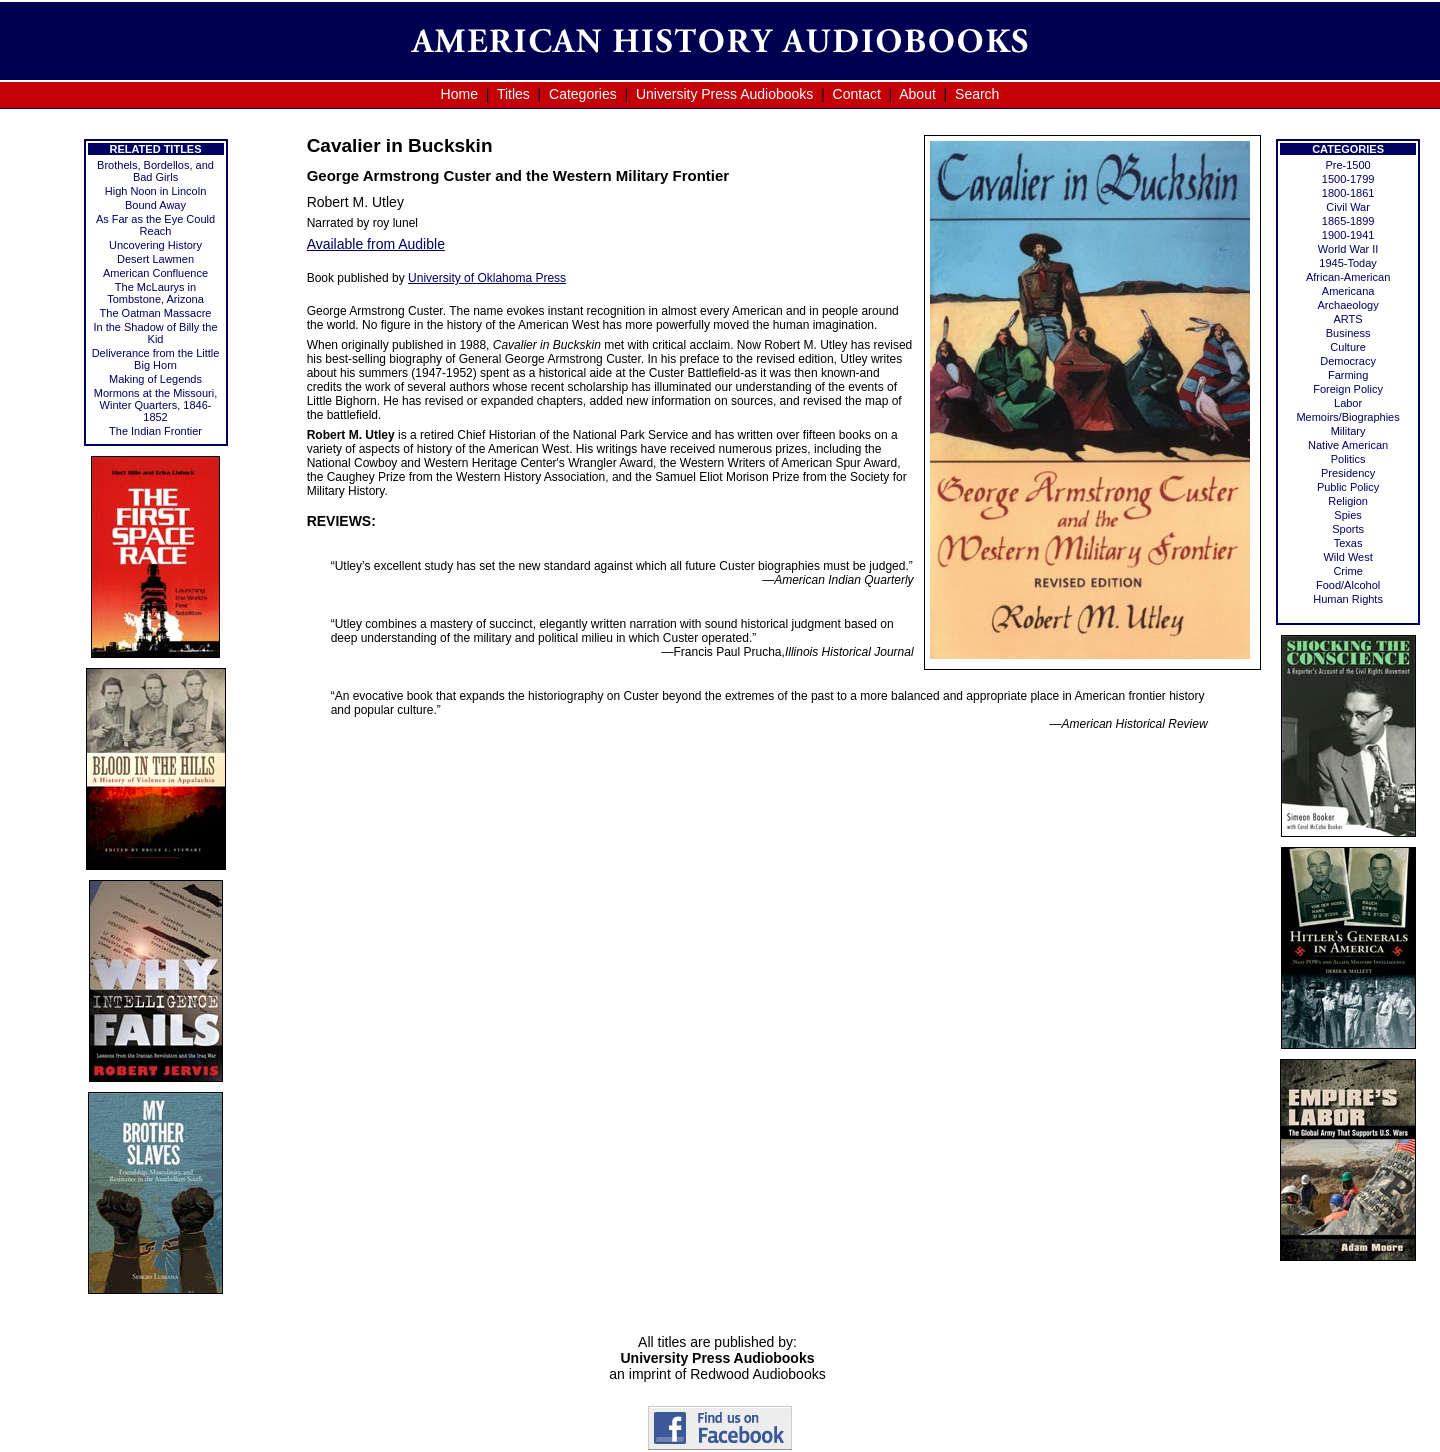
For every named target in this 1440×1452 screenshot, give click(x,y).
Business (1348, 333)
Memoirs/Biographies (1347, 417)
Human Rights (1348, 599)
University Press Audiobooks (724, 94)
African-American (1348, 277)
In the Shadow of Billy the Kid (155, 333)
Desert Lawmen (155, 259)
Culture (1347, 347)
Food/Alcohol (1348, 585)
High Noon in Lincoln (156, 191)
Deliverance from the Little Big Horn (156, 359)
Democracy (1348, 361)
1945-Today (1348, 263)
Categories (583, 94)
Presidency (1348, 473)
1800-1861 (1348, 193)
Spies (1348, 515)
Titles (513, 94)
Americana (1348, 291)
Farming (1348, 375)
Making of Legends (155, 379)
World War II (1348, 249)
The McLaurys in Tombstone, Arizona (155, 293)
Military (1348, 431)
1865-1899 (1348, 221)
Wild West (1347, 557)
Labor (1348, 403)
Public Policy (1348, 487)
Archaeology (1348, 305)
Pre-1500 (1347, 165)
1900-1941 (1348, 235)
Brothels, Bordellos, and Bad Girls (155, 171)
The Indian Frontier (155, 431)
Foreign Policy (1348, 389)
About (917, 94)
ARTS (1348, 319)
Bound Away (155, 205)
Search (977, 94)
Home (459, 94)
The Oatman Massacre (156, 313)
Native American (1348, 445)
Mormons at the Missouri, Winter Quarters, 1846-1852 (155, 405)
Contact (857, 94)
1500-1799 (1348, 179)
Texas (1348, 543)
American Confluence (155, 273)
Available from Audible (376, 244)
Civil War (1348, 207)
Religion (1348, 501)
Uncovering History (155, 245)
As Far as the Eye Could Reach (155, 225)
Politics (1348, 459)
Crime (1347, 571)
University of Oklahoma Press (487, 278)
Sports (1348, 529)
